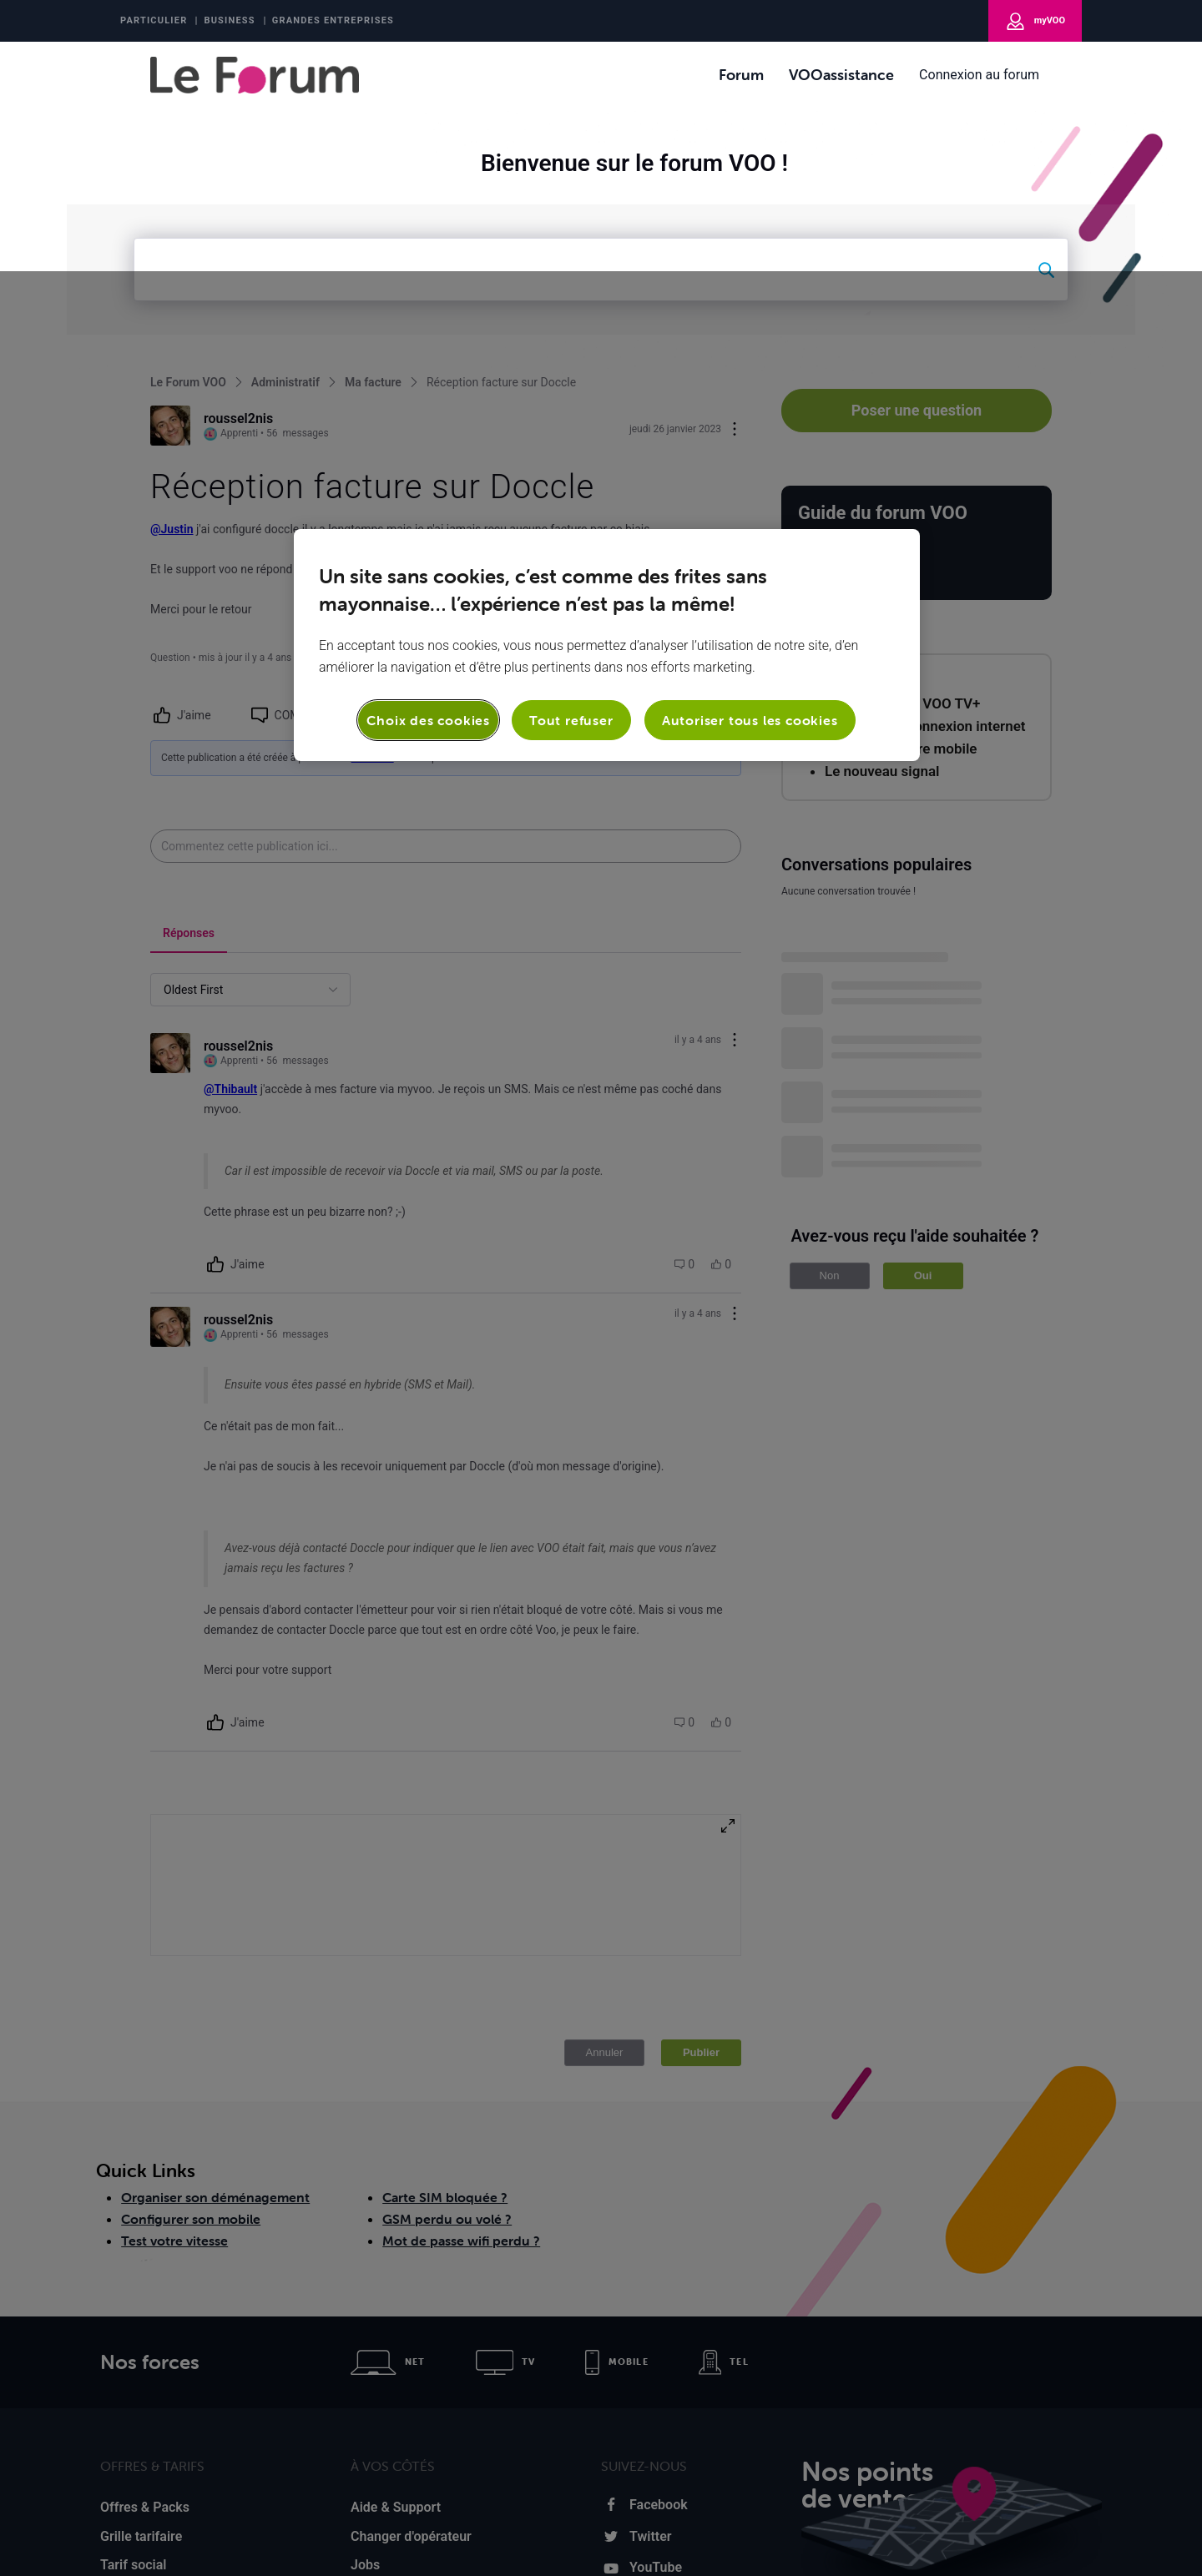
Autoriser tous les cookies (750, 449)
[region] (607, 374)
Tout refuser (571, 449)
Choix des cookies (428, 449)
